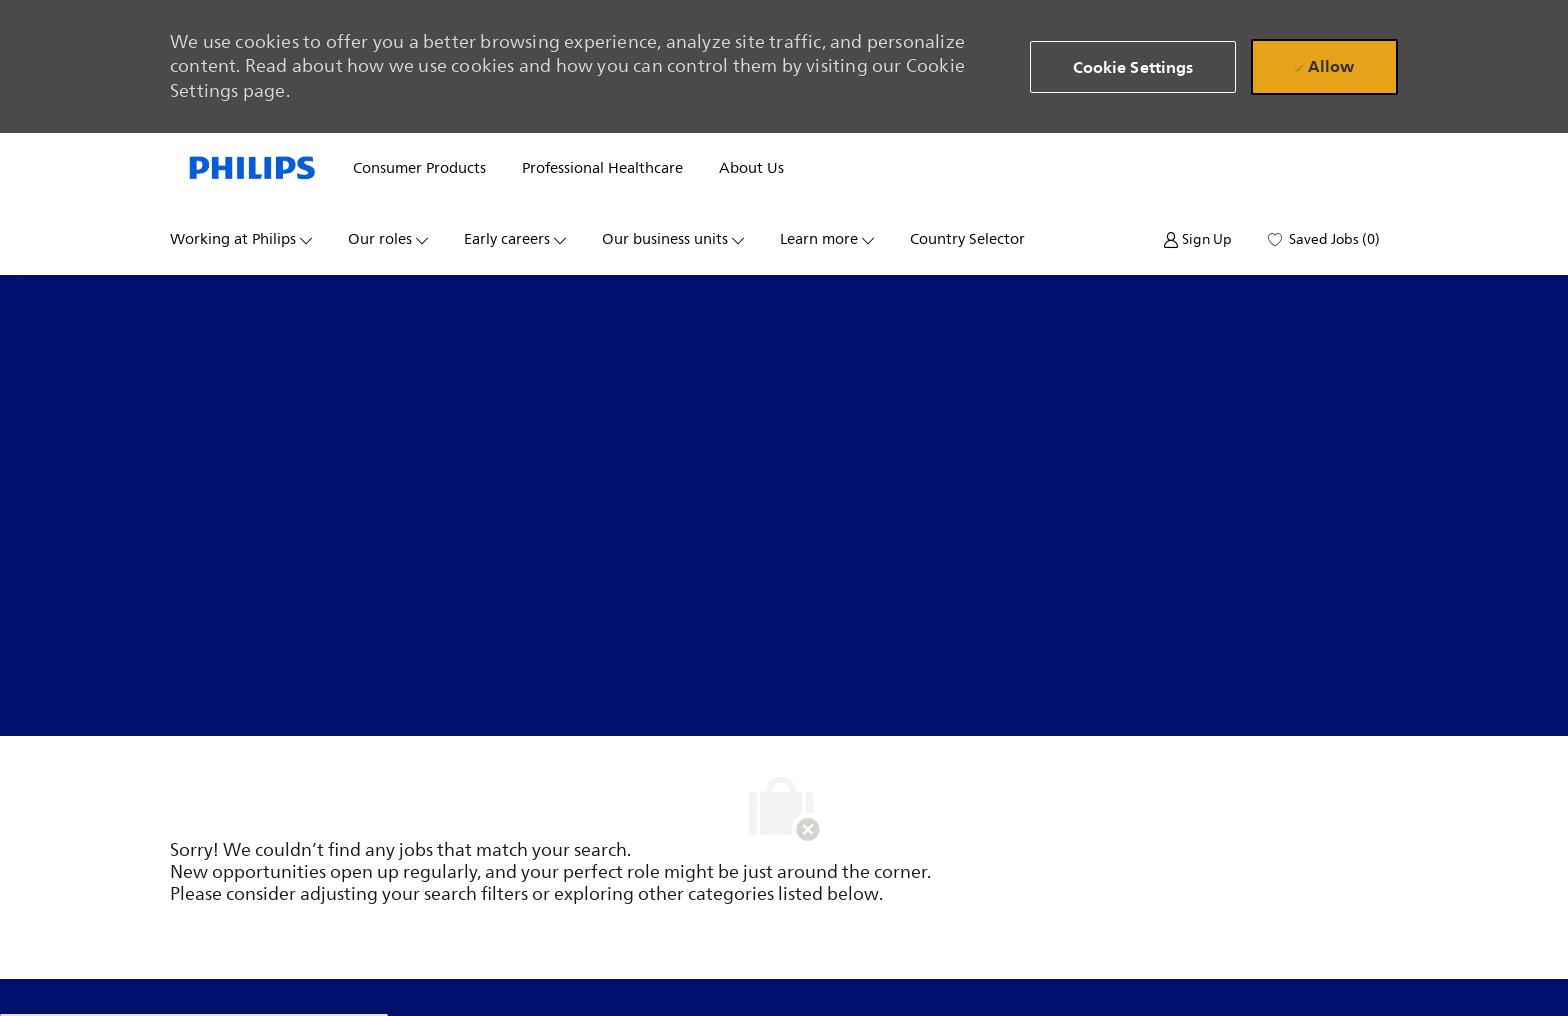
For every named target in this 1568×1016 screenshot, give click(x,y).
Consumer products (419, 168)
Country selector (967, 239)
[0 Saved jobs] (1324, 239)
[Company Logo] (252, 169)
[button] (1133, 67)
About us (751, 168)
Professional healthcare (602, 168)
